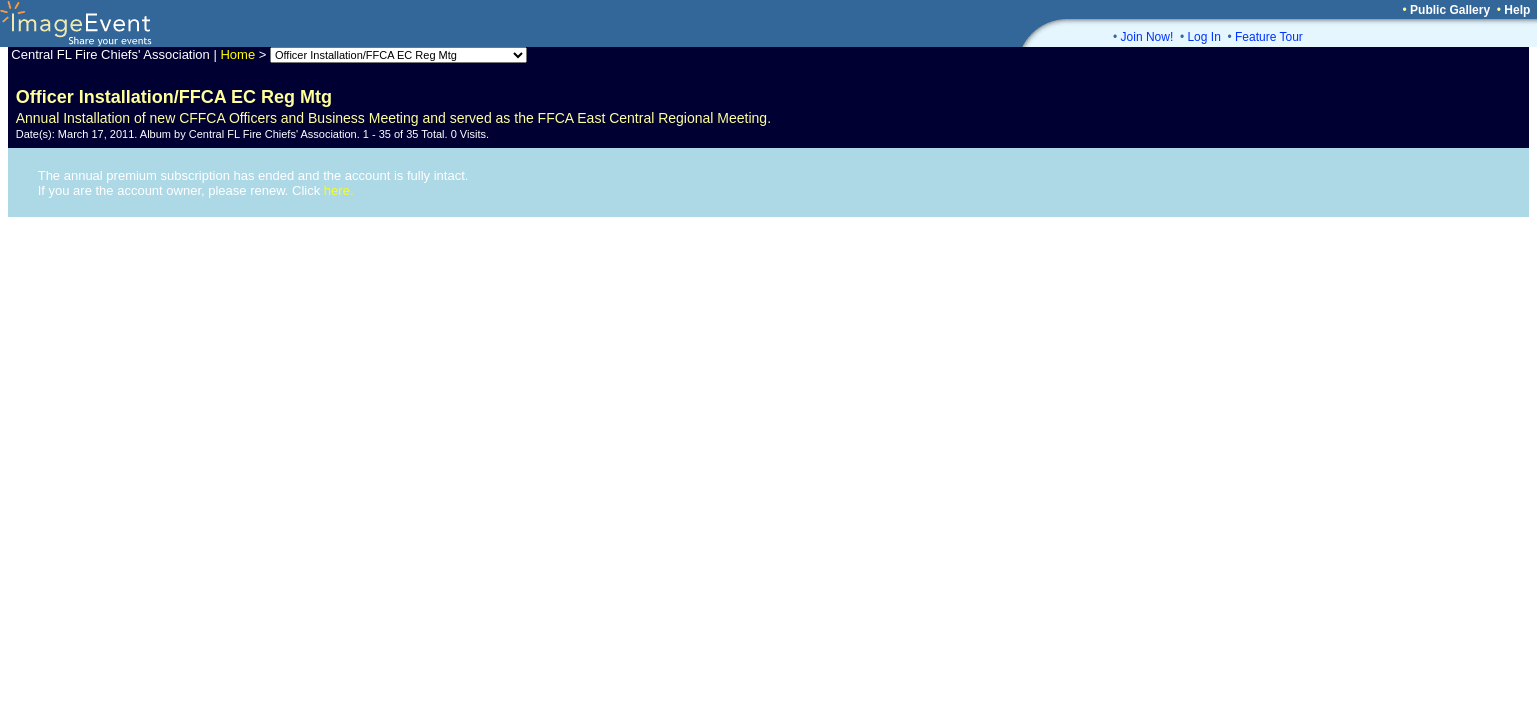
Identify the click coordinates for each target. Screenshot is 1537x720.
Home (237, 54)
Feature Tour (1269, 37)
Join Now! (1147, 37)
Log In (1203, 37)
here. (339, 190)
